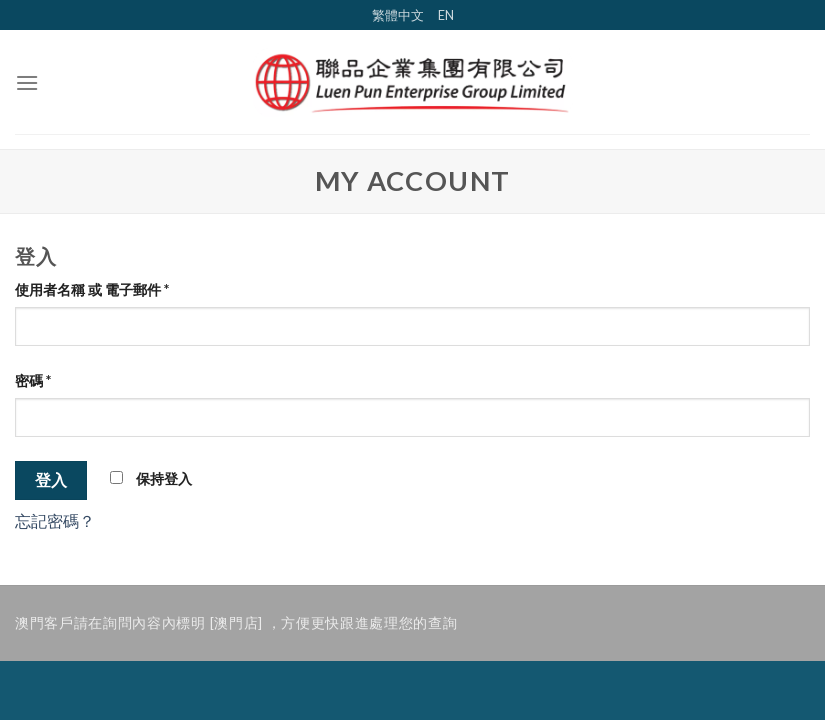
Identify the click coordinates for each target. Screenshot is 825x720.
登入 (51, 480)
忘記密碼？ (55, 520)
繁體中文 (398, 15)
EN (446, 15)
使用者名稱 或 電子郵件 (92, 289)
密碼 (33, 380)
